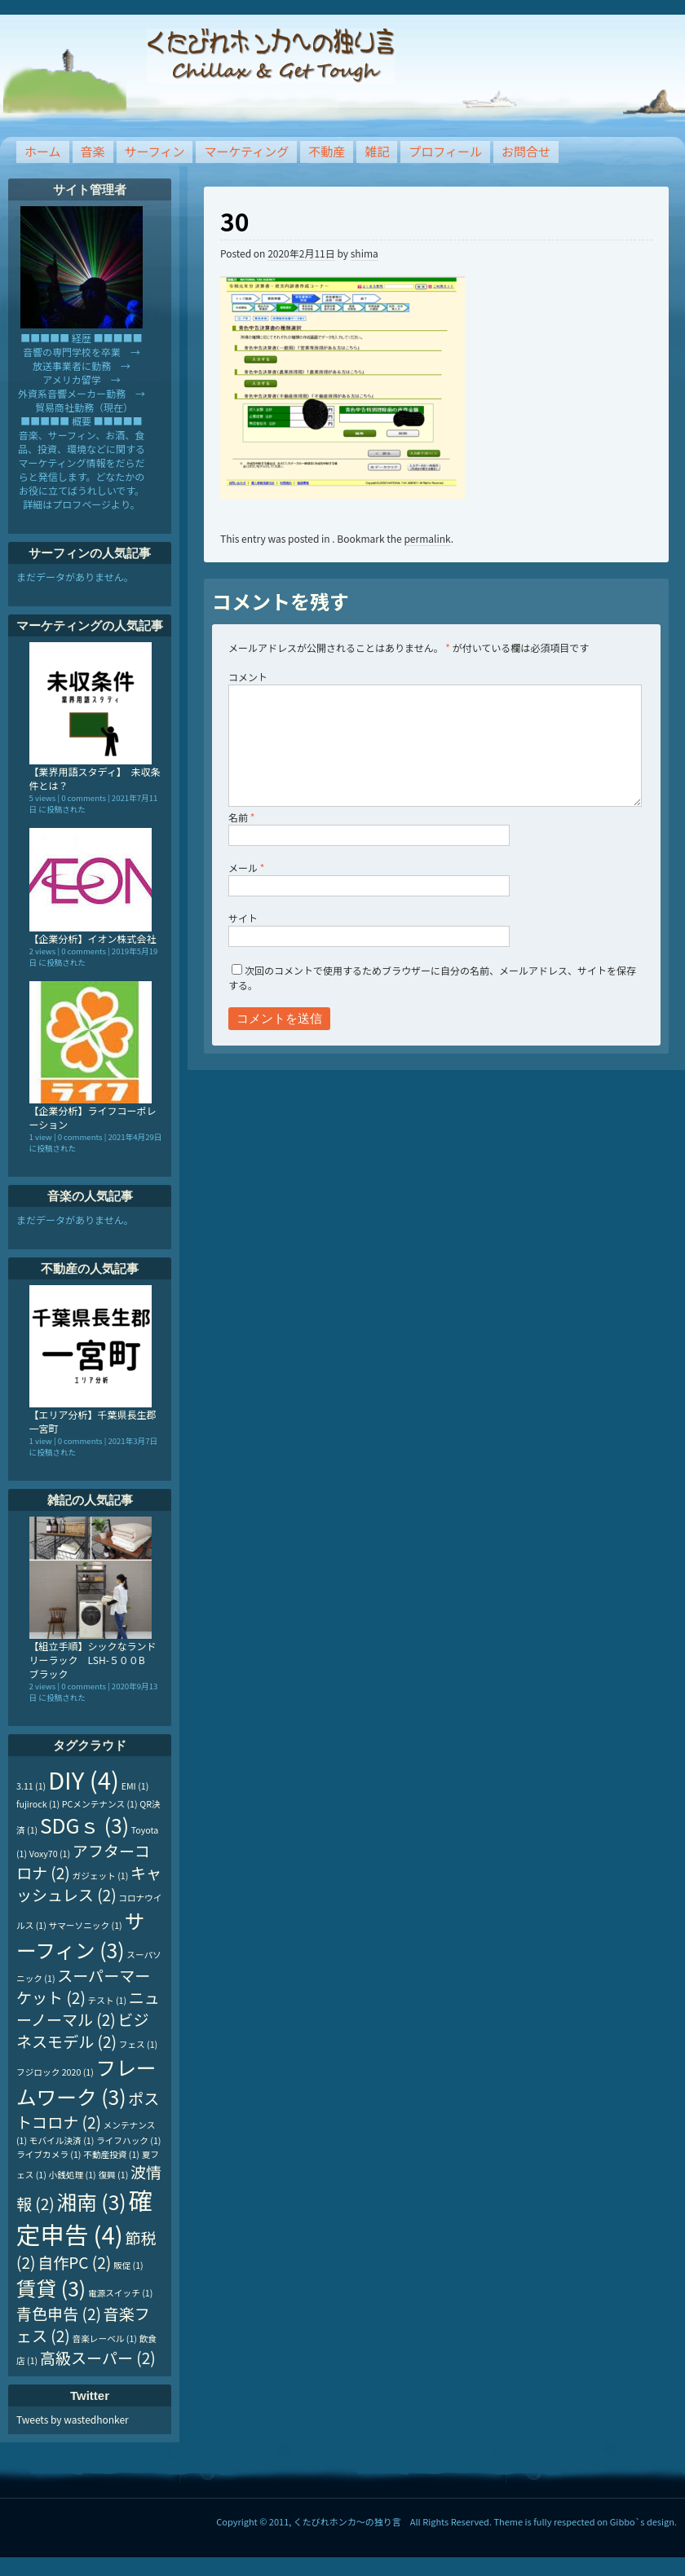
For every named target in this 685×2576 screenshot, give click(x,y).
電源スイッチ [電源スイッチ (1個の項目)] (120, 2293)
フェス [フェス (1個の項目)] (138, 2044)
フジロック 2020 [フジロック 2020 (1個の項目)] (55, 2072)
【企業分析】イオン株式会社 (93, 938)
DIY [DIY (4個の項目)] (83, 1779)
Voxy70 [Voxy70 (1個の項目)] (49, 1853)
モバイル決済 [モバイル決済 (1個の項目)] (61, 2140)
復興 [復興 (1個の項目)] (113, 2175)
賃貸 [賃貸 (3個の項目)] (51, 2287)
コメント (247, 677)
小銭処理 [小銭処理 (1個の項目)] (72, 2175)
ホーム (42, 151)
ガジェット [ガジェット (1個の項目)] (101, 1875)
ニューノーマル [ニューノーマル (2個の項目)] (88, 2008)
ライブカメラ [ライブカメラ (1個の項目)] (48, 2154)
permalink (427, 538)
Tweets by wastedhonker (72, 2419)
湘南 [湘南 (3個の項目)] (91, 2201)
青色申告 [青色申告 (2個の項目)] (58, 2313)
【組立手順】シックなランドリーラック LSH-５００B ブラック (93, 1659)
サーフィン (155, 151)
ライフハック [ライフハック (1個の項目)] (128, 2140)
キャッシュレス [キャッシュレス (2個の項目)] (88, 1883)
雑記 (377, 151)
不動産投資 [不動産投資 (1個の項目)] (111, 2154)
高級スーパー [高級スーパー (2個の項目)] (98, 2357)
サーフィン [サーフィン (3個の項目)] (80, 1934)
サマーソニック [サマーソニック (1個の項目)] (85, 1925)
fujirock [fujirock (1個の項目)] (38, 1804)
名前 (241, 817)
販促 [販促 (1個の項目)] (128, 2265)
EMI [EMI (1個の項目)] (135, 1786)
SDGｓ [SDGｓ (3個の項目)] (84, 1824)
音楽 (93, 151)
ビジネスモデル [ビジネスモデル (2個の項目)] (82, 2030)
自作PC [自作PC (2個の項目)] (74, 2262)
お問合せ (526, 151)
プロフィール (445, 151)
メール (246, 867)
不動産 (326, 151)
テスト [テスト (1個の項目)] (107, 2000)
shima (364, 253)
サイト (243, 918)
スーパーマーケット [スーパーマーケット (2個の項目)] (83, 1986)
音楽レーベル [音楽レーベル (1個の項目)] (105, 2338)
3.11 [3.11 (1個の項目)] (31, 1786)
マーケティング (246, 151)
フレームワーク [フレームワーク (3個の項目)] (86, 2081)
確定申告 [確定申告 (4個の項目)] (84, 2216)
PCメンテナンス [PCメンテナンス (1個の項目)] (100, 1804)
